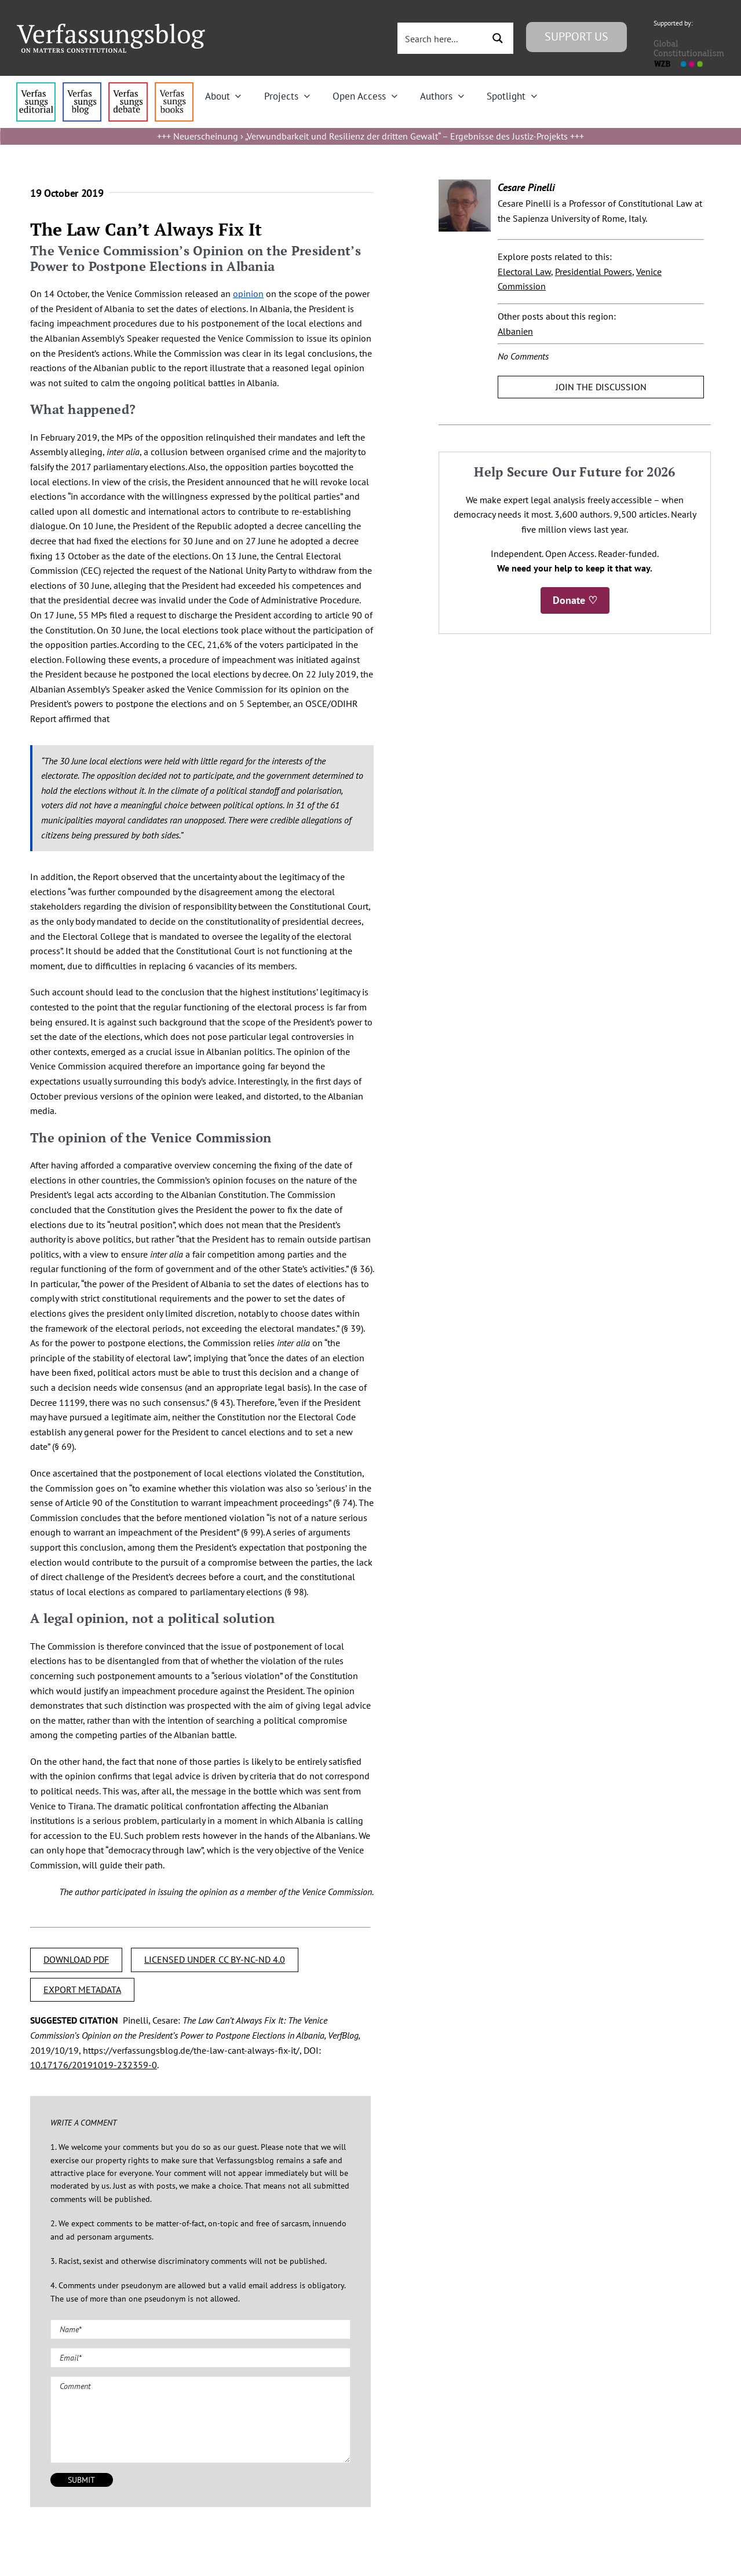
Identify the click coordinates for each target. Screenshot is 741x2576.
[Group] (111, 28)
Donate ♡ (575, 600)
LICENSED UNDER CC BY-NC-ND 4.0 (214, 1959)
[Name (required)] (200, 2329)
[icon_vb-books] (174, 87)
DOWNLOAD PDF (76, 1959)
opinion (248, 293)
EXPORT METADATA (82, 1989)
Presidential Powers (593, 271)
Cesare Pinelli (526, 187)
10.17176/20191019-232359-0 (93, 2065)
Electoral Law (524, 271)
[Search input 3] (441, 38)
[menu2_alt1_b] (127, 87)
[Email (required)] (200, 2358)
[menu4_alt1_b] (35, 87)
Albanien (515, 331)
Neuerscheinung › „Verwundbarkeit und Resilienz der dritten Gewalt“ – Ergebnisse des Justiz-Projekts (370, 136)
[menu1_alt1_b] (82, 87)
